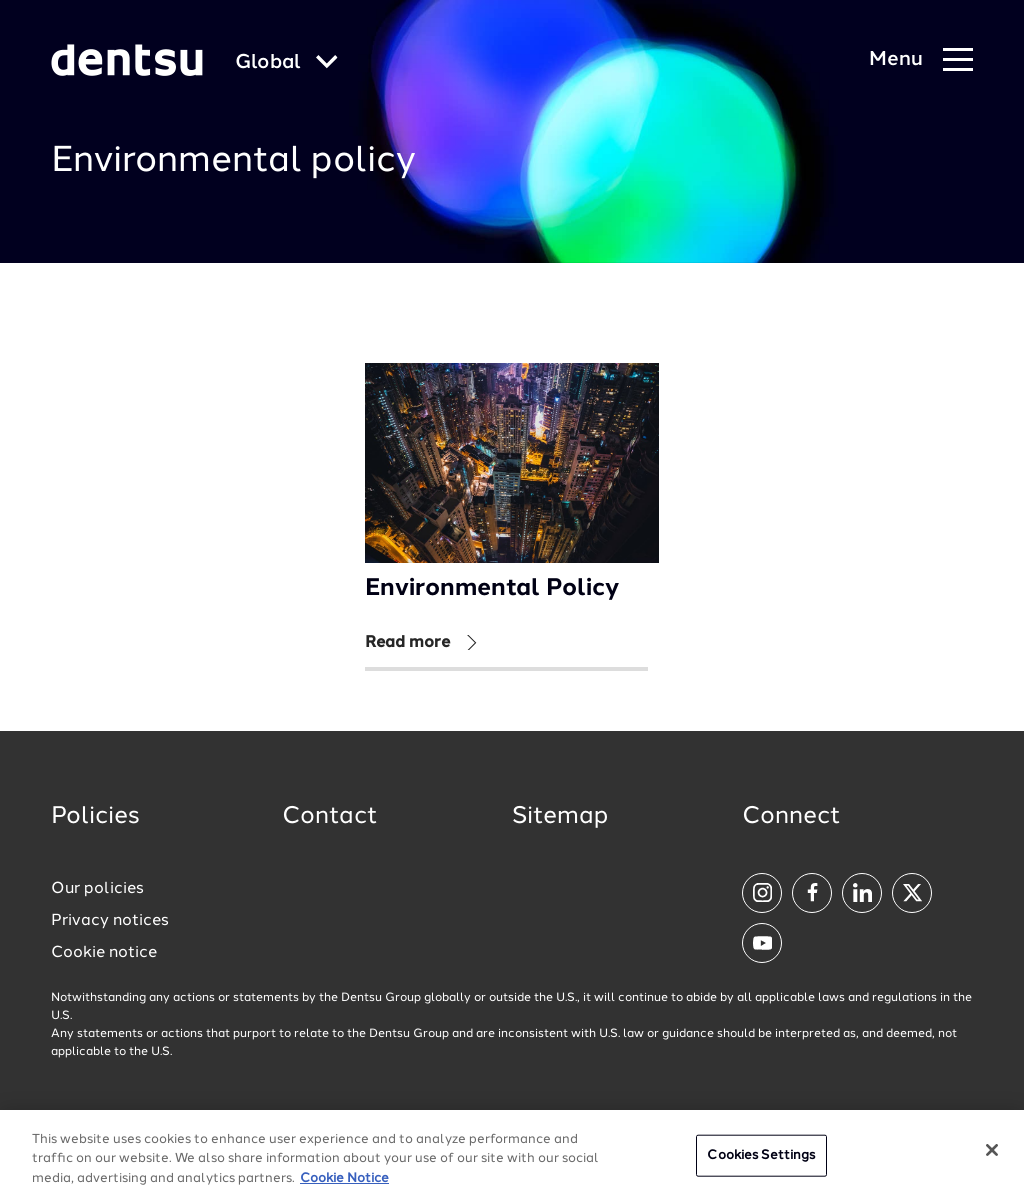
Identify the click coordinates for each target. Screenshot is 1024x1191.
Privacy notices (110, 921)
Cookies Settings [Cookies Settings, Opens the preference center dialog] (761, 1162)
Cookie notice (104, 953)
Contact (330, 817)
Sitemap (560, 817)
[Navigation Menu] (921, 60)
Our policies (97, 889)
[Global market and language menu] (286, 63)
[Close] (992, 1157)
